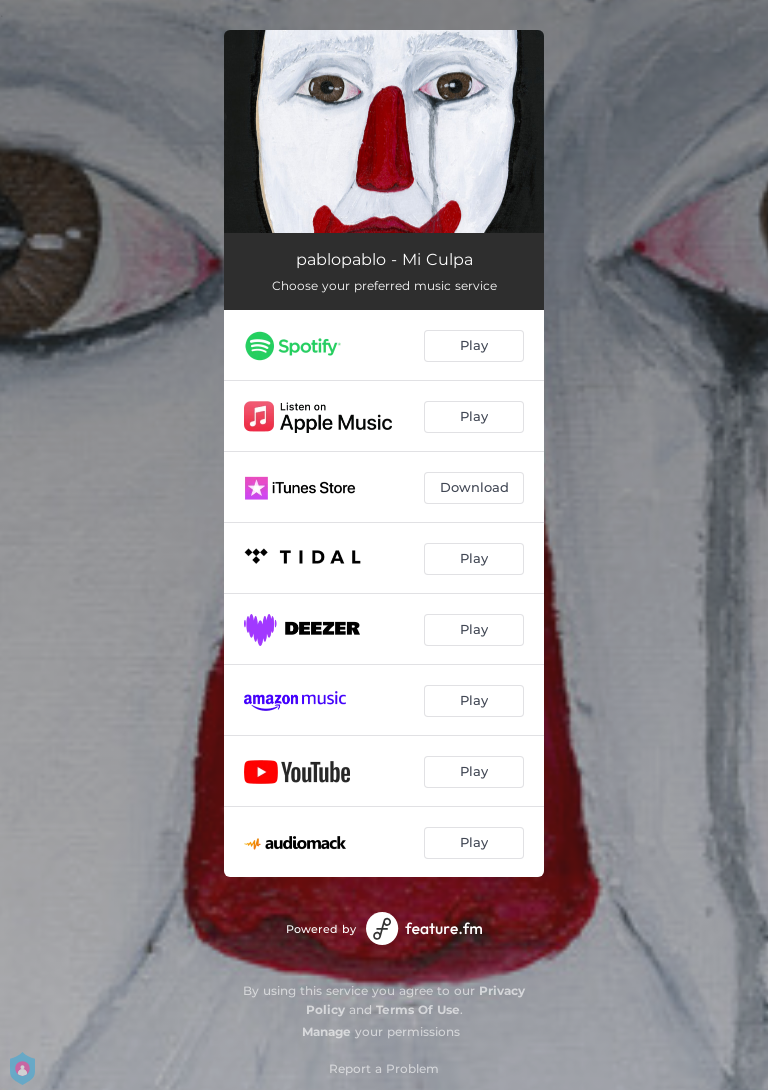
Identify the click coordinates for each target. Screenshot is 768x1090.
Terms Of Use (418, 1009)
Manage (326, 1031)
